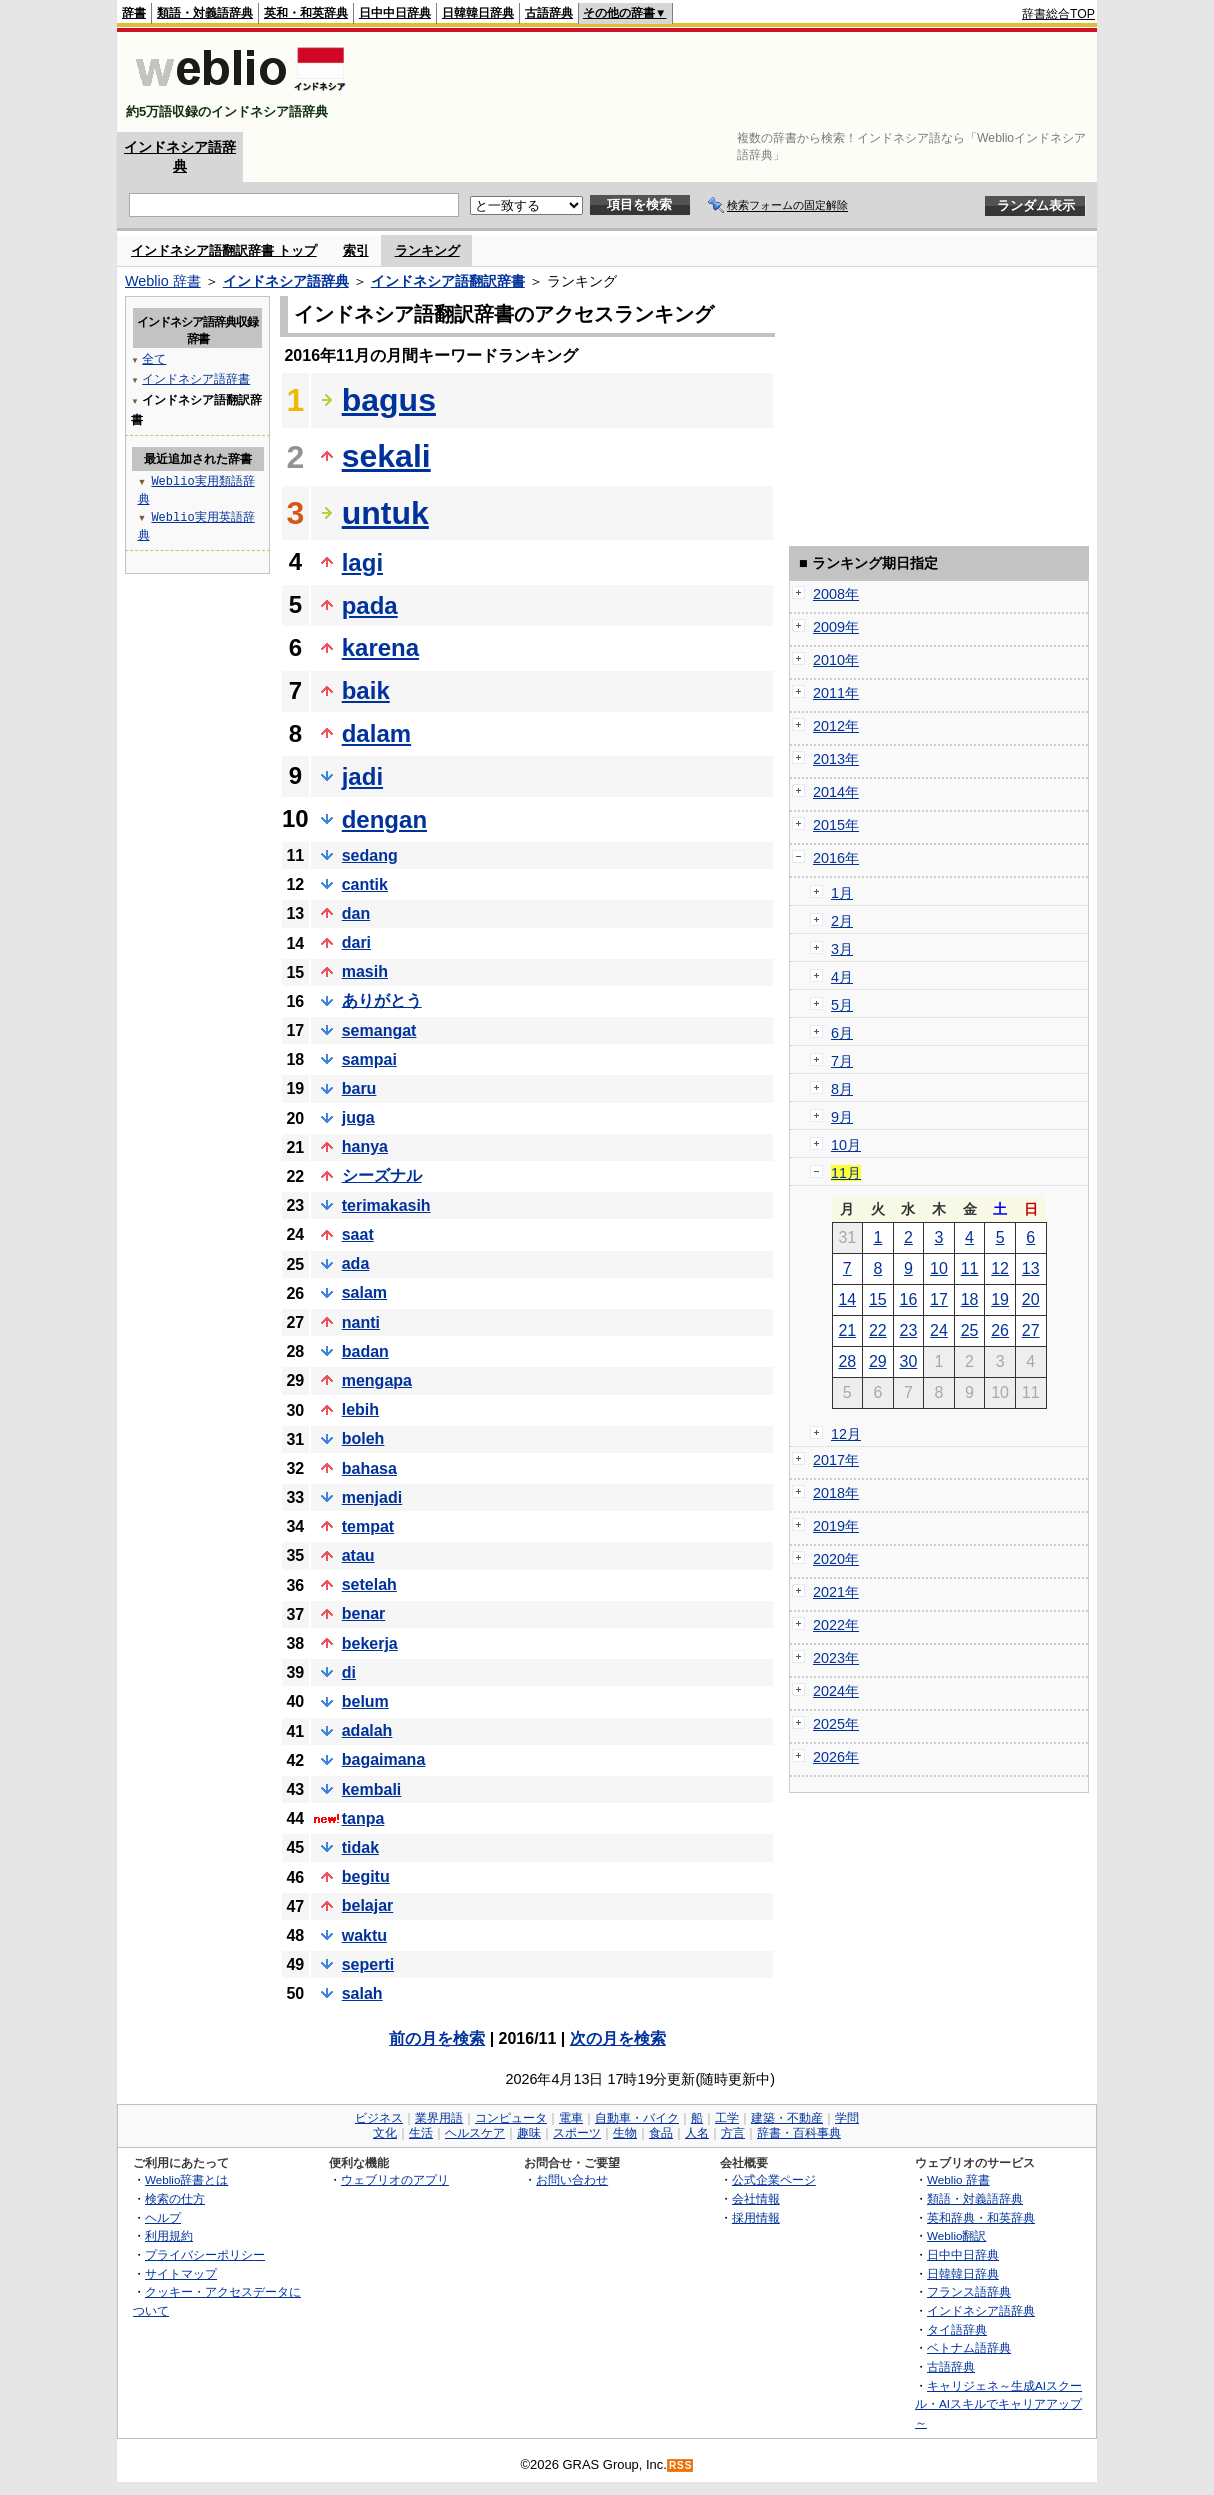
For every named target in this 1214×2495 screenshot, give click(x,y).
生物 (625, 2133)
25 (970, 1330)
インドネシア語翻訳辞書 (448, 281)
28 (847, 1361)
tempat (368, 1526)
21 (847, 1330)
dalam (376, 733)
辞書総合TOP (1058, 14)
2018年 (836, 1493)
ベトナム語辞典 (969, 2347)
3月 (842, 949)
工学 (727, 2118)
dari (356, 942)
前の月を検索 (437, 2038)
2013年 (836, 759)
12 (1000, 1268)
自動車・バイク (637, 2118)
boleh (363, 1438)
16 (909, 1299)
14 (847, 1299)
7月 (842, 1061)
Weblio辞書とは (186, 2179)
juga (358, 1117)
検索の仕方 (175, 2198)
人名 (697, 2133)
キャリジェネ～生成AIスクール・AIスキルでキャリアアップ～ (998, 2404)
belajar (368, 1905)
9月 (842, 1117)
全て (154, 358)
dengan (384, 819)
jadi (362, 776)
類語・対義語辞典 (205, 13)
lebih (360, 1409)
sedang (370, 855)
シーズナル (382, 1175)
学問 (847, 2118)
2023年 (836, 1658)
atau (358, 1555)
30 (909, 1361)
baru (359, 1088)
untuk (385, 513)
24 (939, 1330)
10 (939, 1268)
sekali (386, 456)
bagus (389, 400)
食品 (661, 2133)
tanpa (363, 1818)
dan (356, 913)
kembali (372, 1789)
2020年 (836, 1559)
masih (365, 971)
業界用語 (439, 2118)
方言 (733, 2133)
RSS (681, 2465)
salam (364, 1292)
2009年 (836, 627)
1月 (842, 893)
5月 (842, 1005)
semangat (379, 1030)
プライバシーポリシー (205, 2254)
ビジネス (379, 2118)
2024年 (836, 1691)
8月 (842, 1089)
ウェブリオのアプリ (395, 2179)
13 (1031, 1268)
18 (970, 1299)
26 (1000, 1330)
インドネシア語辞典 (286, 281)
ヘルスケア (475, 2133)
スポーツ (577, 2133)
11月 (846, 1173)
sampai (369, 1059)
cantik (365, 884)
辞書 (134, 13)
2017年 (836, 1460)
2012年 (836, 726)
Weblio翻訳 (956, 2235)
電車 (571, 2118)
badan (365, 1351)
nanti (361, 1322)
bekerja (370, 1643)
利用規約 (169, 2235)
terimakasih (386, 1205)
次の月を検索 (618, 2038)
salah (362, 1993)
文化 (385, 2133)
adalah (367, 1730)
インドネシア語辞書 (196, 378)
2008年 (836, 594)
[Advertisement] (731, 82)
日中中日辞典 (395, 13)
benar (364, 1613)
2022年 (836, 1625)
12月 (846, 1434)
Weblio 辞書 (163, 281)
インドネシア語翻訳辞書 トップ (224, 250)
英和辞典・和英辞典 (981, 2217)
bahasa (369, 1468)
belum (365, 1701)
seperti (368, 1964)
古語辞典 (549, 13)
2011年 (836, 693)
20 (1031, 1299)
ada (356, 1263)
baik (366, 690)
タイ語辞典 (957, 2329)
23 (909, 1330)
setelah (369, 1584)
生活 (421, 2133)
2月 (842, 921)
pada (370, 605)
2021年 (836, 1592)
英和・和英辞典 (306, 13)
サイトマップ (181, 2273)
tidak (360, 1847)
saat (358, 1234)
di (349, 1672)
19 (1000, 1299)
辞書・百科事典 (799, 2133)
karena (380, 647)
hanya (365, 1146)
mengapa (377, 1380)
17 (939, 1299)
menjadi (372, 1497)
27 (1031, 1330)
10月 (846, 1145)
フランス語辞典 (969, 2291)
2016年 (836, 858)
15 (878, 1299)
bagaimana (384, 1759)
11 (970, 1268)
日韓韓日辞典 (478, 13)
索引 (356, 250)
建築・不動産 (787, 2118)
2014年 (836, 792)
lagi (362, 562)
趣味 (529, 2133)
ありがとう (382, 1000)
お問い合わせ (572, 2179)
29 (878, 1361)
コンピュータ (511, 2118)
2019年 (836, 1526)
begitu (366, 1876)
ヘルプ (163, 2217)
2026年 (836, 1757)
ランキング (427, 250)
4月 (842, 977)
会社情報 (756, 2198)
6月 (842, 1033)
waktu (364, 1935)
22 (878, 1330)
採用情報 (756, 2217)
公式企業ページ (774, 2179)
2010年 (836, 660)
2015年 (836, 825)
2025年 (836, 1724)
